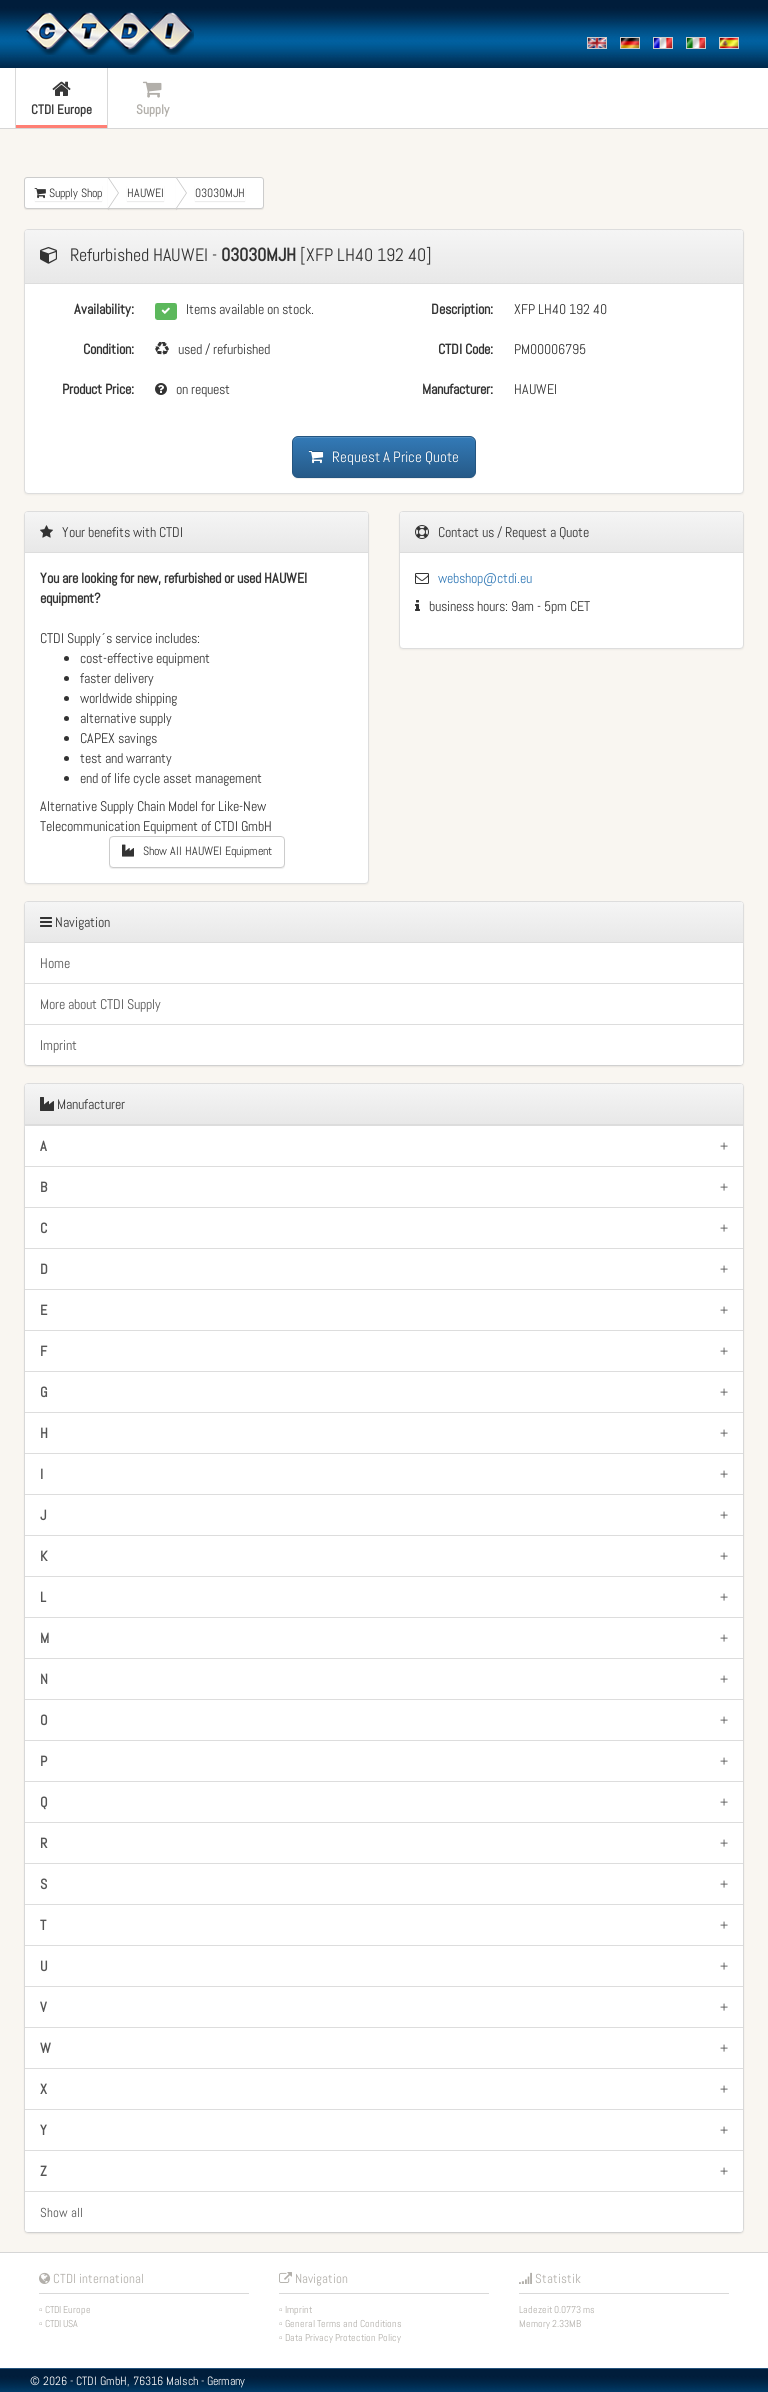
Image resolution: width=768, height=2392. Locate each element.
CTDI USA (61, 2323)
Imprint (58, 1045)
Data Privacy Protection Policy (343, 2337)
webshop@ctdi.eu (485, 578)
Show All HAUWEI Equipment (197, 851)
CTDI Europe (68, 2309)
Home (55, 963)
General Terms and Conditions (343, 2323)
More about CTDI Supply (100, 1004)
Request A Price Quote (384, 456)
